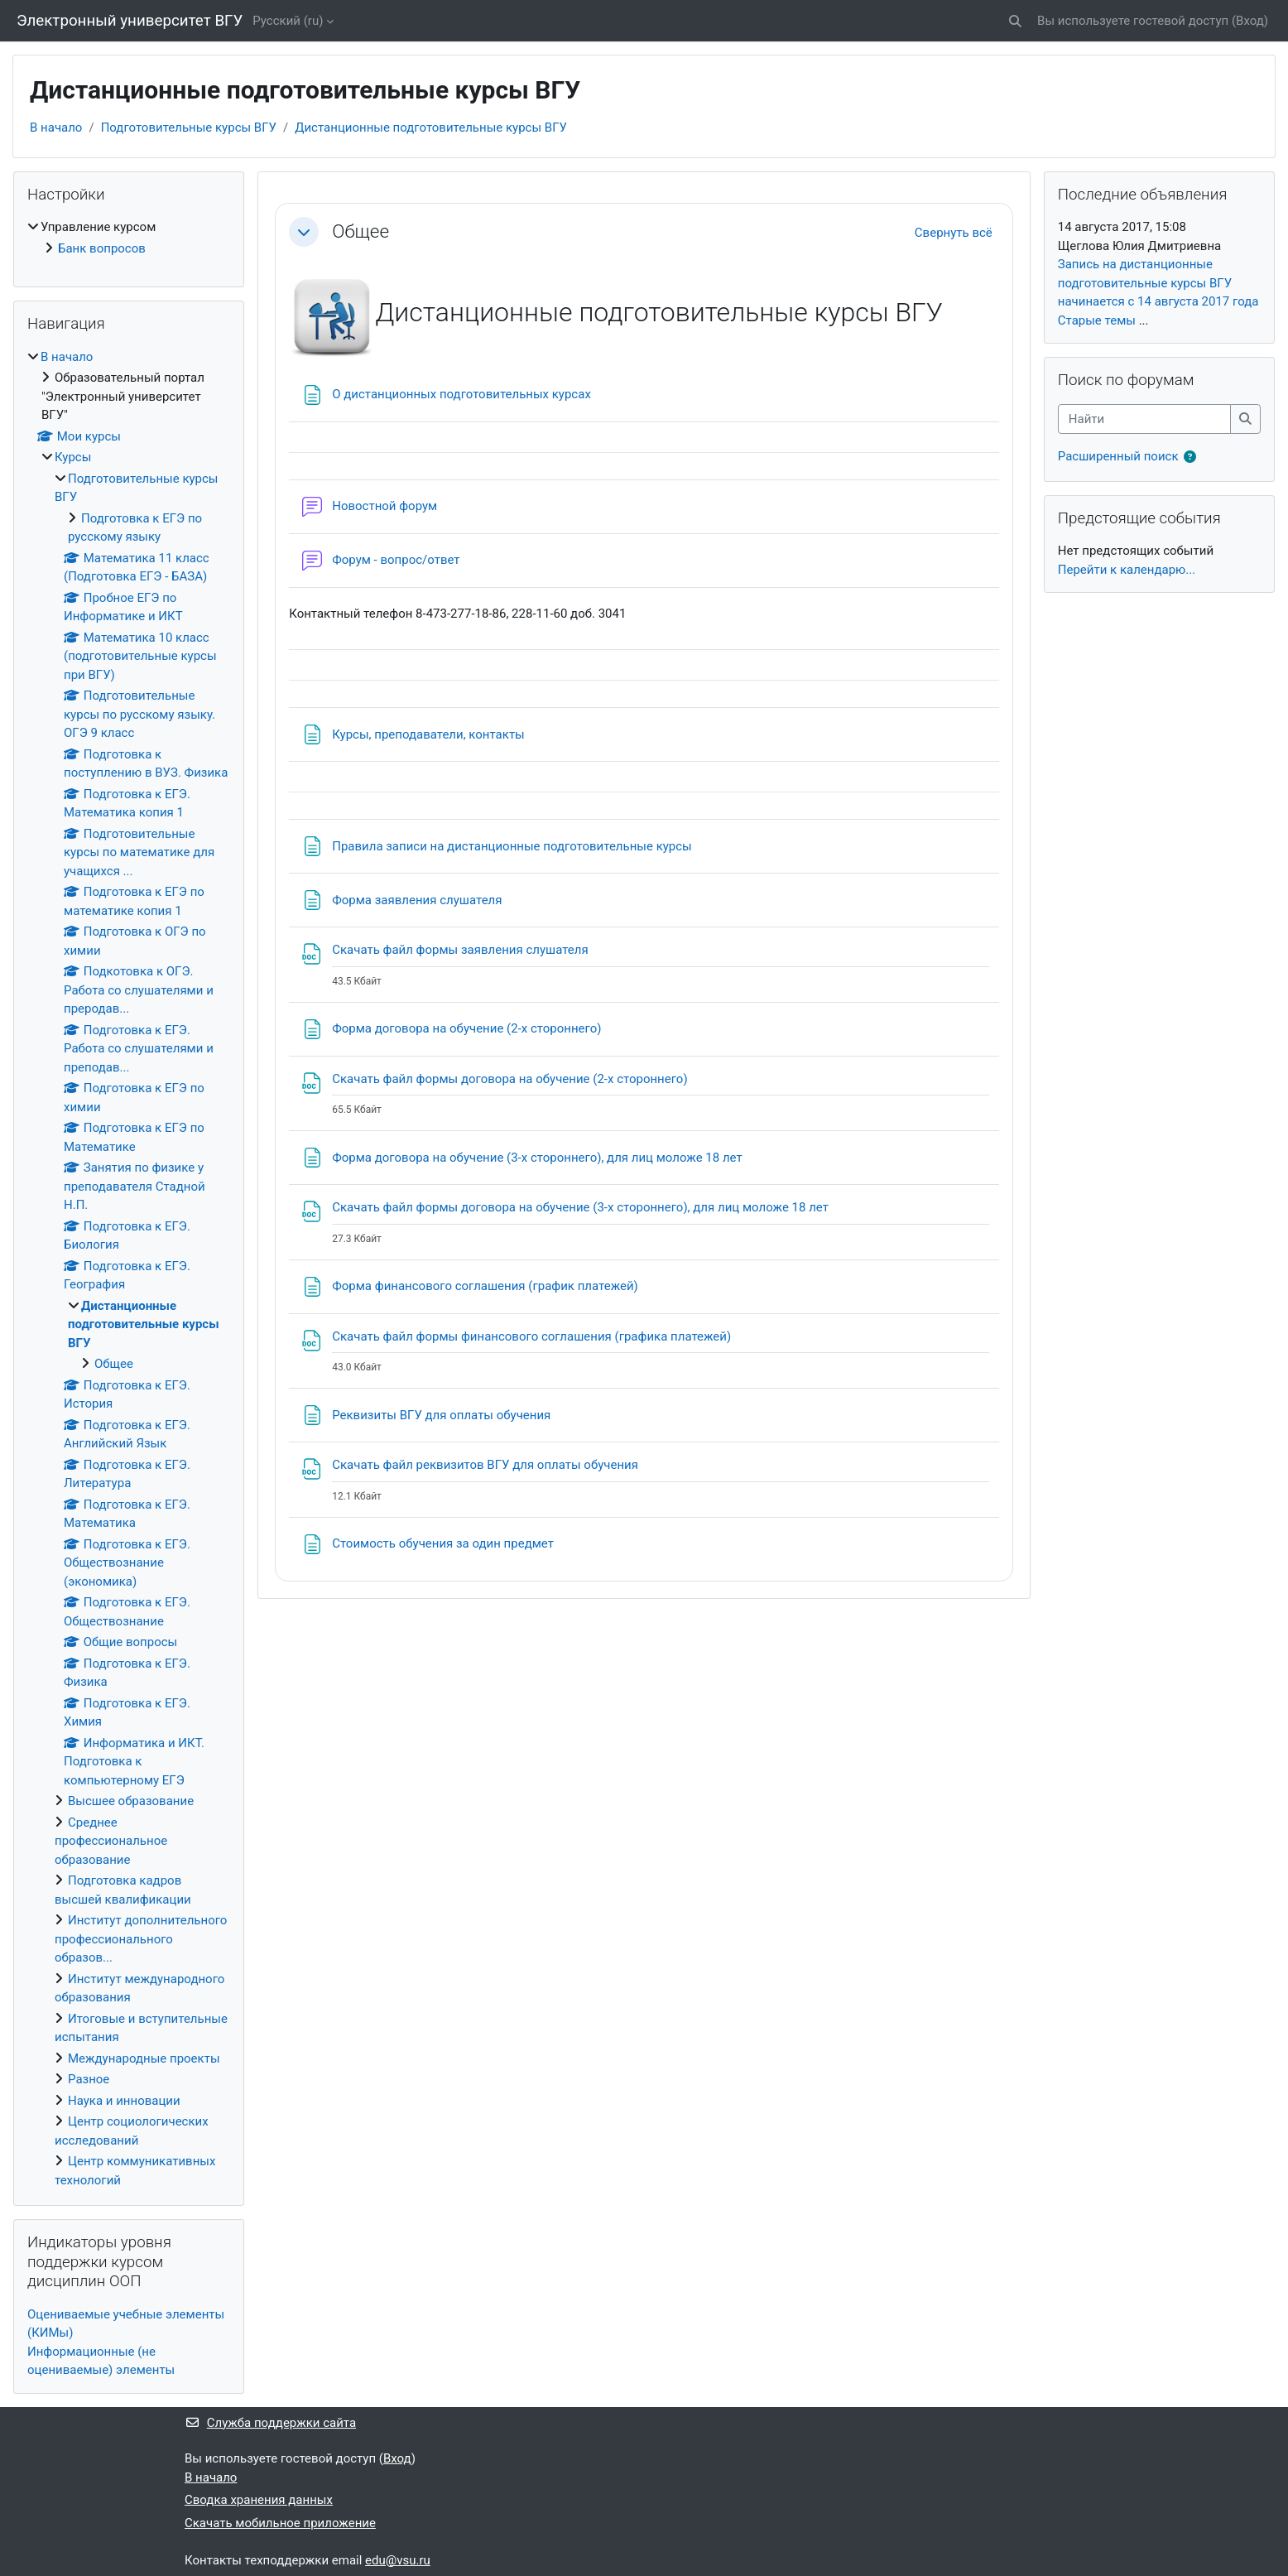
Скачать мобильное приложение (280, 2523)
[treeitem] (128, 238)
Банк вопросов (102, 248)
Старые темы (1097, 320)
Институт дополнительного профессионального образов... (141, 1939)
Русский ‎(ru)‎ (287, 20)
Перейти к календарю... (1126, 569)
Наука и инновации (124, 2100)
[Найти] (1144, 419)
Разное (88, 2079)
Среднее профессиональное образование (111, 1841)
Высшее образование (131, 1801)
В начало (56, 127)
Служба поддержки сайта (270, 2422)
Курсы (73, 457)
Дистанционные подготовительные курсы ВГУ (431, 127)
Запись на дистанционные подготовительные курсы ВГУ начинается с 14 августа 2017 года (1158, 283)
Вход (1250, 20)
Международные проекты (144, 2058)
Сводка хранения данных (259, 2499)
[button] (1015, 21)
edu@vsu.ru (397, 2560)
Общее (360, 231)
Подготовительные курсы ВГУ (188, 127)
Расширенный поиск (1118, 456)
